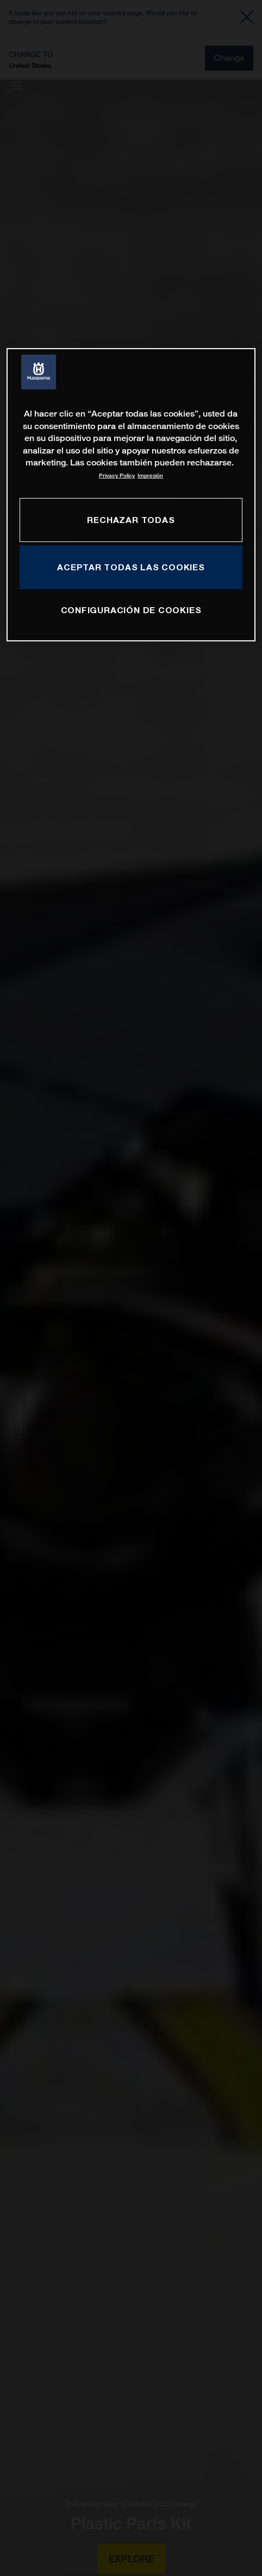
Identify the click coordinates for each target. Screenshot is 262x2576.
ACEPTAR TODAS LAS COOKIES (131, 567)
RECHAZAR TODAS (130, 519)
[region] (131, 494)
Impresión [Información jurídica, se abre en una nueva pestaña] (150, 475)
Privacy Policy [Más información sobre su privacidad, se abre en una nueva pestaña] (117, 475)
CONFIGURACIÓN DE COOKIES (131, 610)
